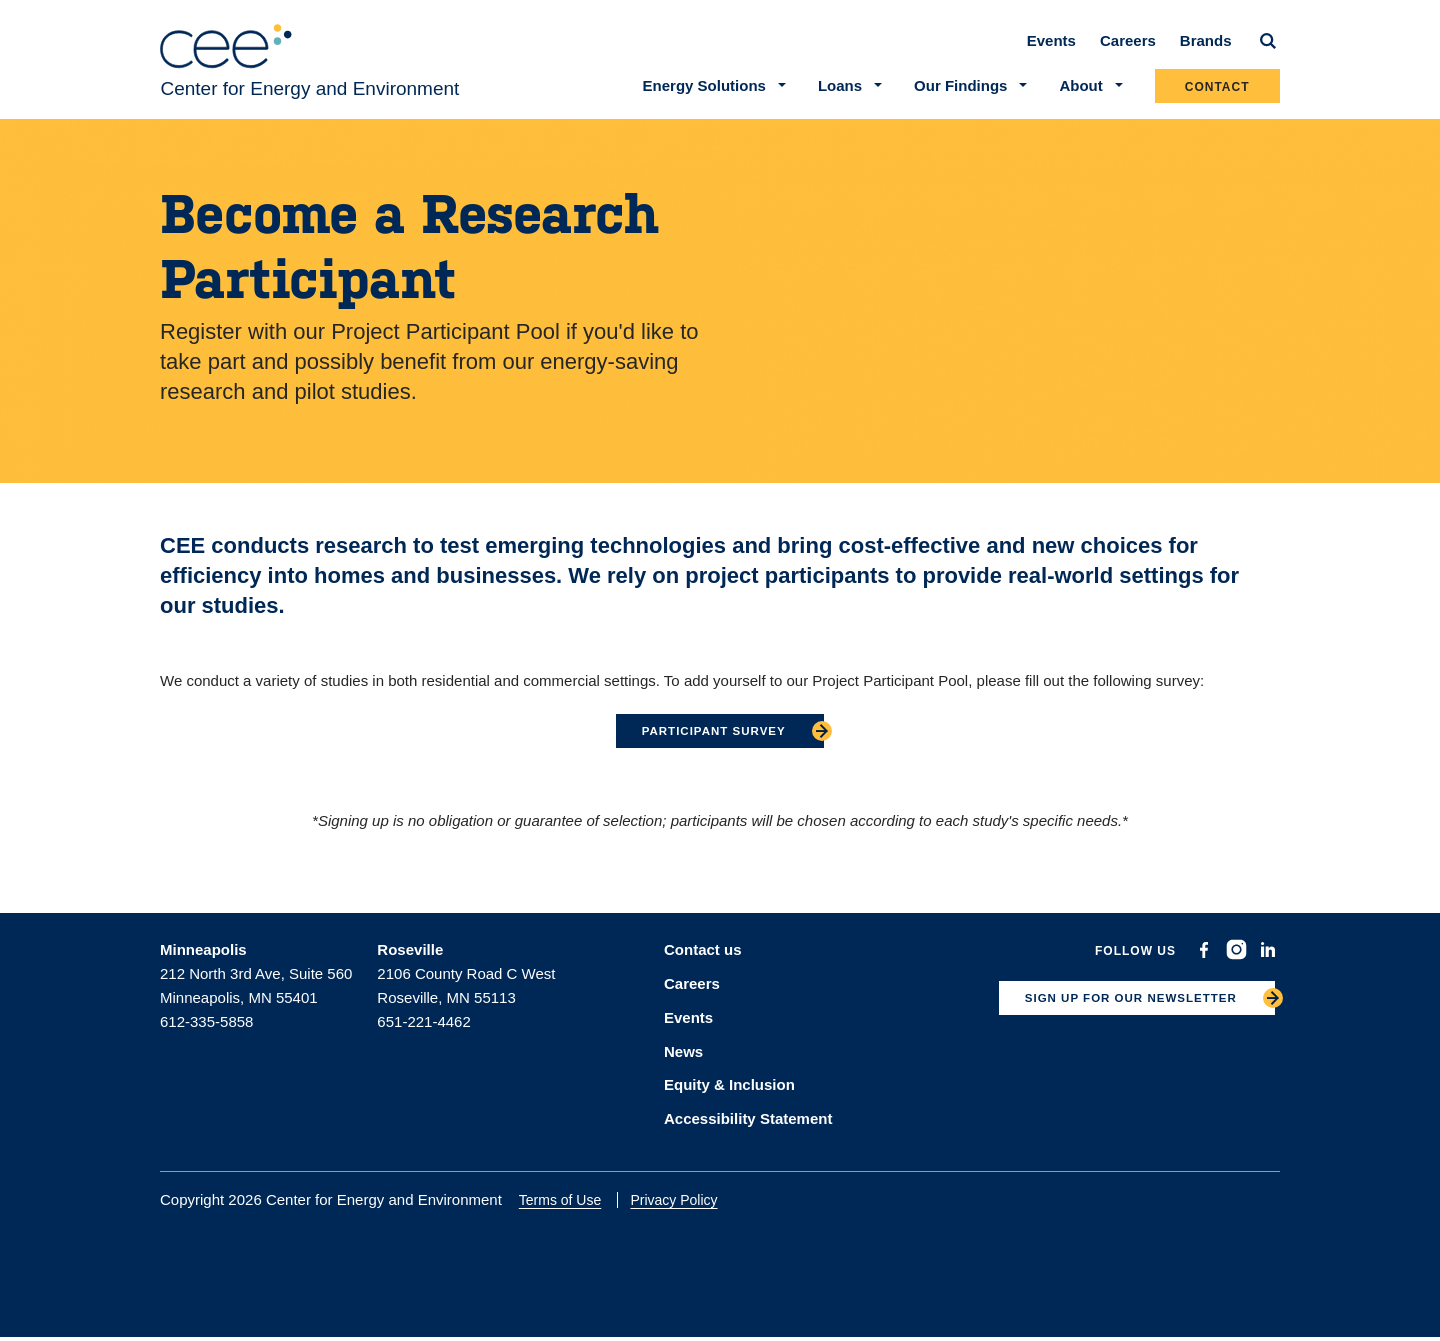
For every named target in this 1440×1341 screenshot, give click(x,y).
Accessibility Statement (748, 1121)
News (683, 1057)
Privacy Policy (686, 1203)
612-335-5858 (206, 1033)
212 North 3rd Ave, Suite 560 (256, 985)
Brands (1206, 51)
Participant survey (712, 742)
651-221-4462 (423, 1033)
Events (1051, 51)
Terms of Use (572, 1203)
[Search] (1268, 52)
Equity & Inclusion (729, 1089)
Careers (1128, 51)
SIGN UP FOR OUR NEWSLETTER (1115, 1015)
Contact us (703, 961)
